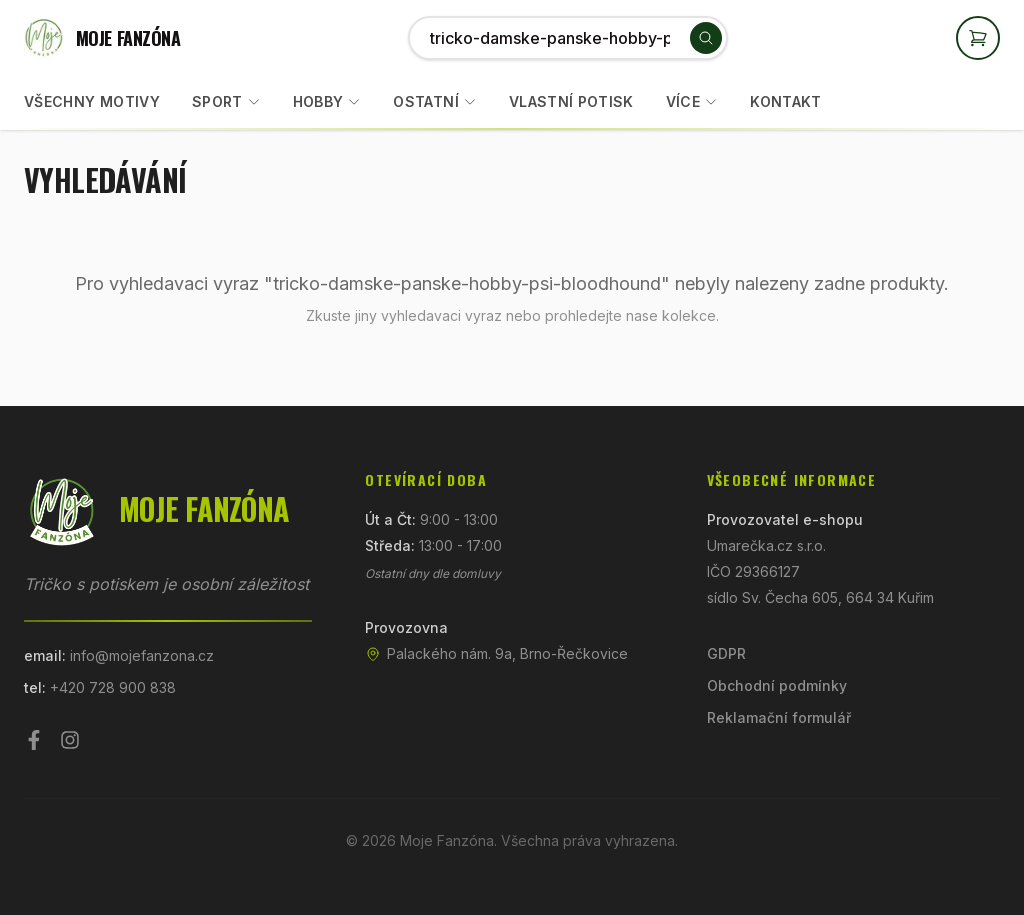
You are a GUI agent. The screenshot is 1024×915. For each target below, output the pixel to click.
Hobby (318, 101)
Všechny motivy (92, 101)
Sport (217, 101)
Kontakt (785, 101)
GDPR (726, 653)
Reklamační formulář (779, 717)
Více (692, 101)
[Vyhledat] (706, 38)
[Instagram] (70, 740)
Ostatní (425, 101)
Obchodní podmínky (777, 685)
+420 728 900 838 (113, 687)
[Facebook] (34, 740)
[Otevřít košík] (978, 38)
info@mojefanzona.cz (142, 655)
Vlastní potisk (571, 101)
